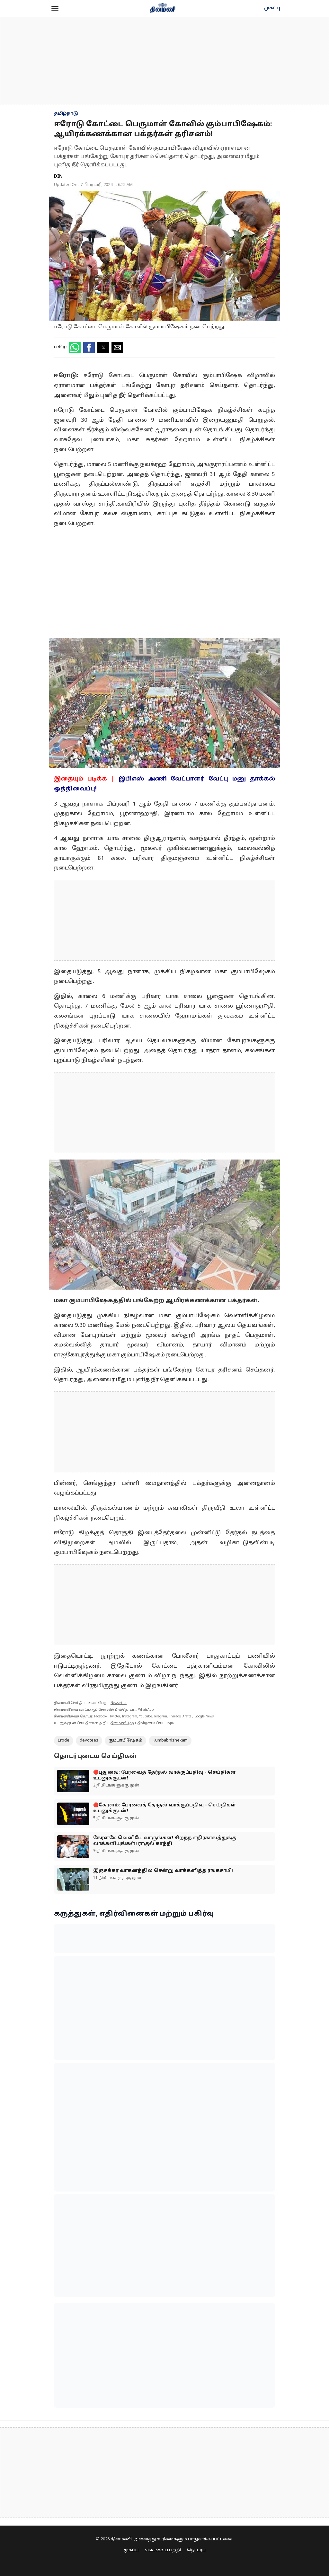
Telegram (160, 1717)
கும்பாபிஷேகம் (125, 1740)
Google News (204, 1717)
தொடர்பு (196, 2550)
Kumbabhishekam (170, 1740)
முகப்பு (272, 8)
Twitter (115, 1717)
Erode (63, 1740)
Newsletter (119, 1703)
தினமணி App (122, 1723)
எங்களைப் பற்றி (163, 2550)
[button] (55, 8)
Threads (175, 1717)
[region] (164, 61)
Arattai (187, 1717)
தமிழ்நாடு (66, 113)
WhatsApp (146, 1710)
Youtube (145, 1717)
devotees (89, 1740)
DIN (58, 176)
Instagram (129, 1717)
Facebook (101, 1717)
